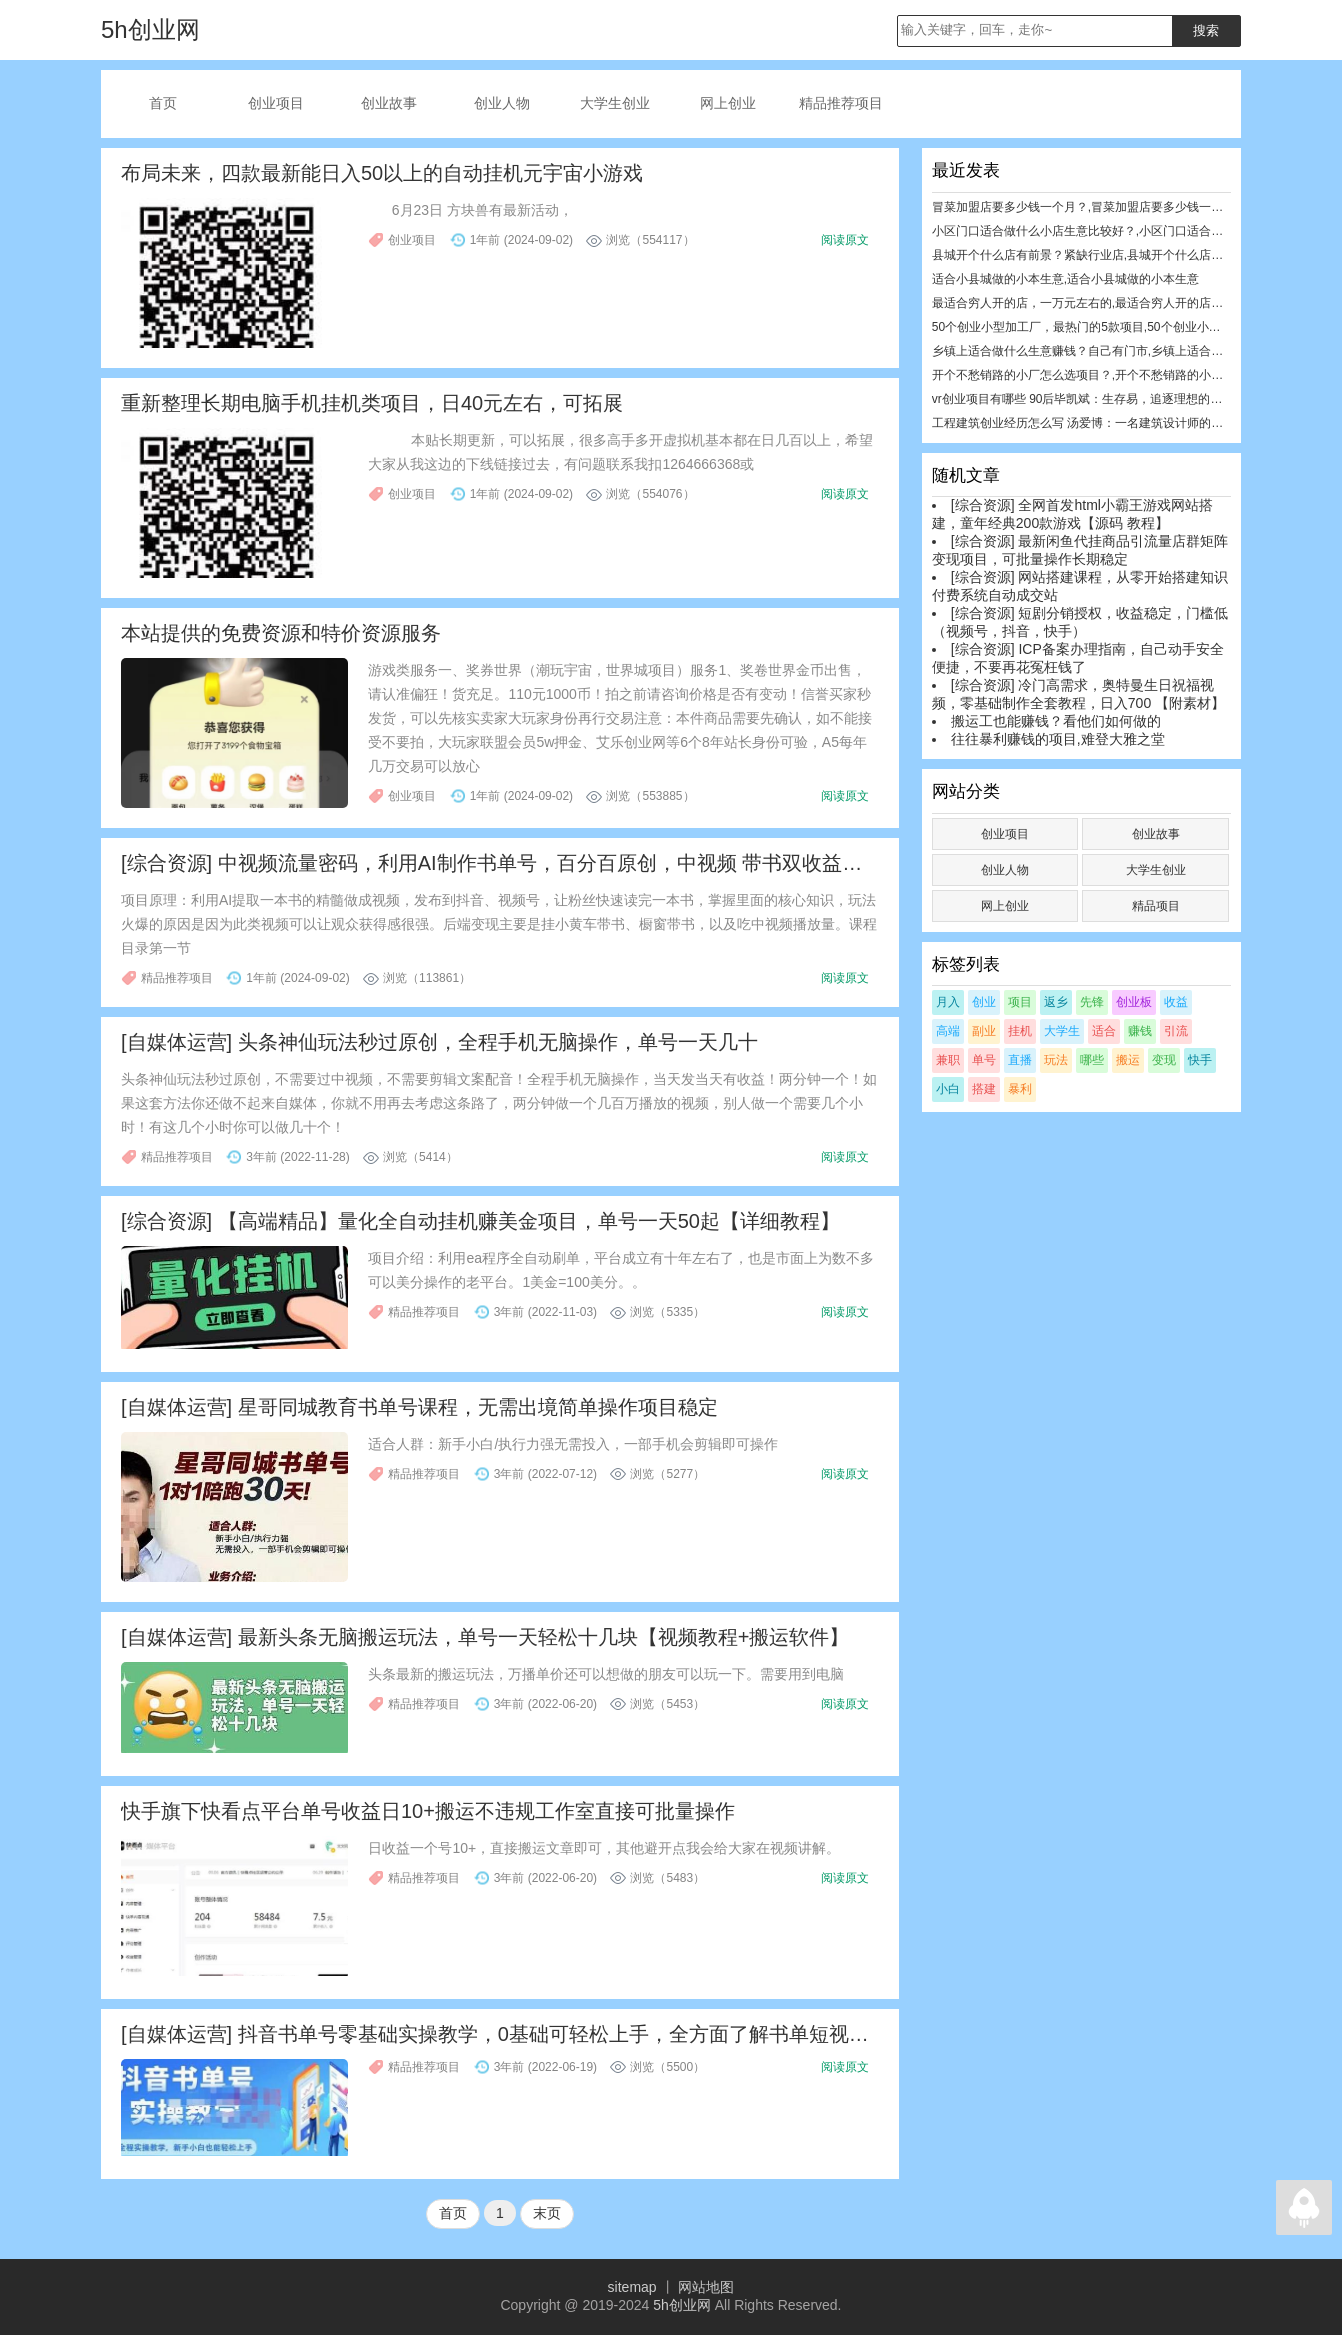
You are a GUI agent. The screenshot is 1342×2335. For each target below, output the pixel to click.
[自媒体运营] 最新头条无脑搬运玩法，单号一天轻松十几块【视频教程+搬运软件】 (485, 1637)
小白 (948, 1089)
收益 (1176, 1002)
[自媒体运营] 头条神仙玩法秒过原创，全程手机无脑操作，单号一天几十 (439, 1042)
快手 (1200, 1060)
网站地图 (706, 2287)
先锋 (1092, 1002)
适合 (1104, 1031)
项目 (1020, 1002)
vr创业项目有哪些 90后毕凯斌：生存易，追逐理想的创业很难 (1095, 399)
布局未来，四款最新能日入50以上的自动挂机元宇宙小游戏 (382, 173)
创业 (984, 1002)
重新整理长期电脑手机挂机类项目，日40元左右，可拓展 (372, 403)
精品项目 (1156, 906)
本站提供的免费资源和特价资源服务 (281, 633)
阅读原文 (845, 240)
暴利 (1020, 1089)
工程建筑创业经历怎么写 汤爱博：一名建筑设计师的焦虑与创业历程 (1113, 423)
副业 (984, 1031)
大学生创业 (615, 103)
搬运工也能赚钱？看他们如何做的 (1056, 721)
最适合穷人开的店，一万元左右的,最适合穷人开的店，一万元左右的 (1113, 303)
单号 (984, 1060)
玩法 (1056, 1060)
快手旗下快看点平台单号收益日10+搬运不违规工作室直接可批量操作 (428, 1811)
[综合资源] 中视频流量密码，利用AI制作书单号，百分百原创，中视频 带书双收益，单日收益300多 (558, 863)
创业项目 (276, 103)
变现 (1164, 1060)
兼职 (948, 1060)
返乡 (1056, 1002)
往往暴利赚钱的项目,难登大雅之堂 (1058, 739)
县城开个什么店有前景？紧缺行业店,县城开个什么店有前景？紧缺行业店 (1125, 255)
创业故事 (389, 103)
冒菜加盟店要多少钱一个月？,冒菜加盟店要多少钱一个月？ (1089, 207)
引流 (1176, 1031)
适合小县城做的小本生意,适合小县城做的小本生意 (1065, 279)
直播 (1020, 1060)
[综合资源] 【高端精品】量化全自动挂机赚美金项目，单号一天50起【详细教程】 (480, 1221)
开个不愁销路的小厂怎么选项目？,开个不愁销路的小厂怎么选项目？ (1113, 375)
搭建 (984, 1089)
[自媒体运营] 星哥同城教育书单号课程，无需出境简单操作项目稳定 (419, 1407)
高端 (948, 1031)
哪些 (1092, 1060)
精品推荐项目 (841, 103)
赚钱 (1140, 1031)
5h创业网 (682, 2305)
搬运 (1128, 1060)
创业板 (1134, 1002)
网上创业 (728, 103)
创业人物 (502, 103)
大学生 (1062, 1031)
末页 (547, 2213)
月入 (948, 1002)
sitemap (632, 2287)
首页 (163, 103)
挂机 (1020, 1031)
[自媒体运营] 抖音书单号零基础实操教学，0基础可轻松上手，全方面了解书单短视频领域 (515, 2034)
